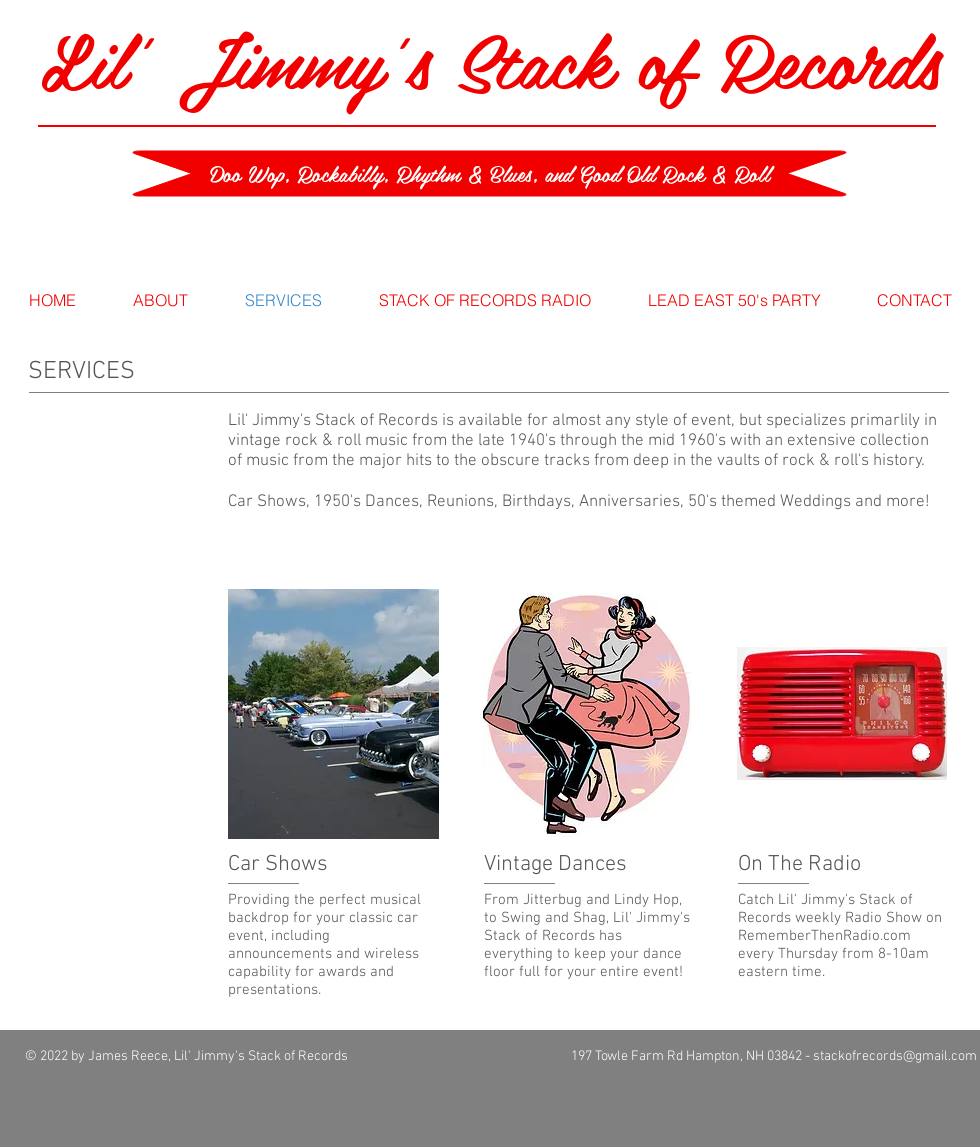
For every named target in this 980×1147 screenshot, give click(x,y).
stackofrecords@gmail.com (895, 1056)
